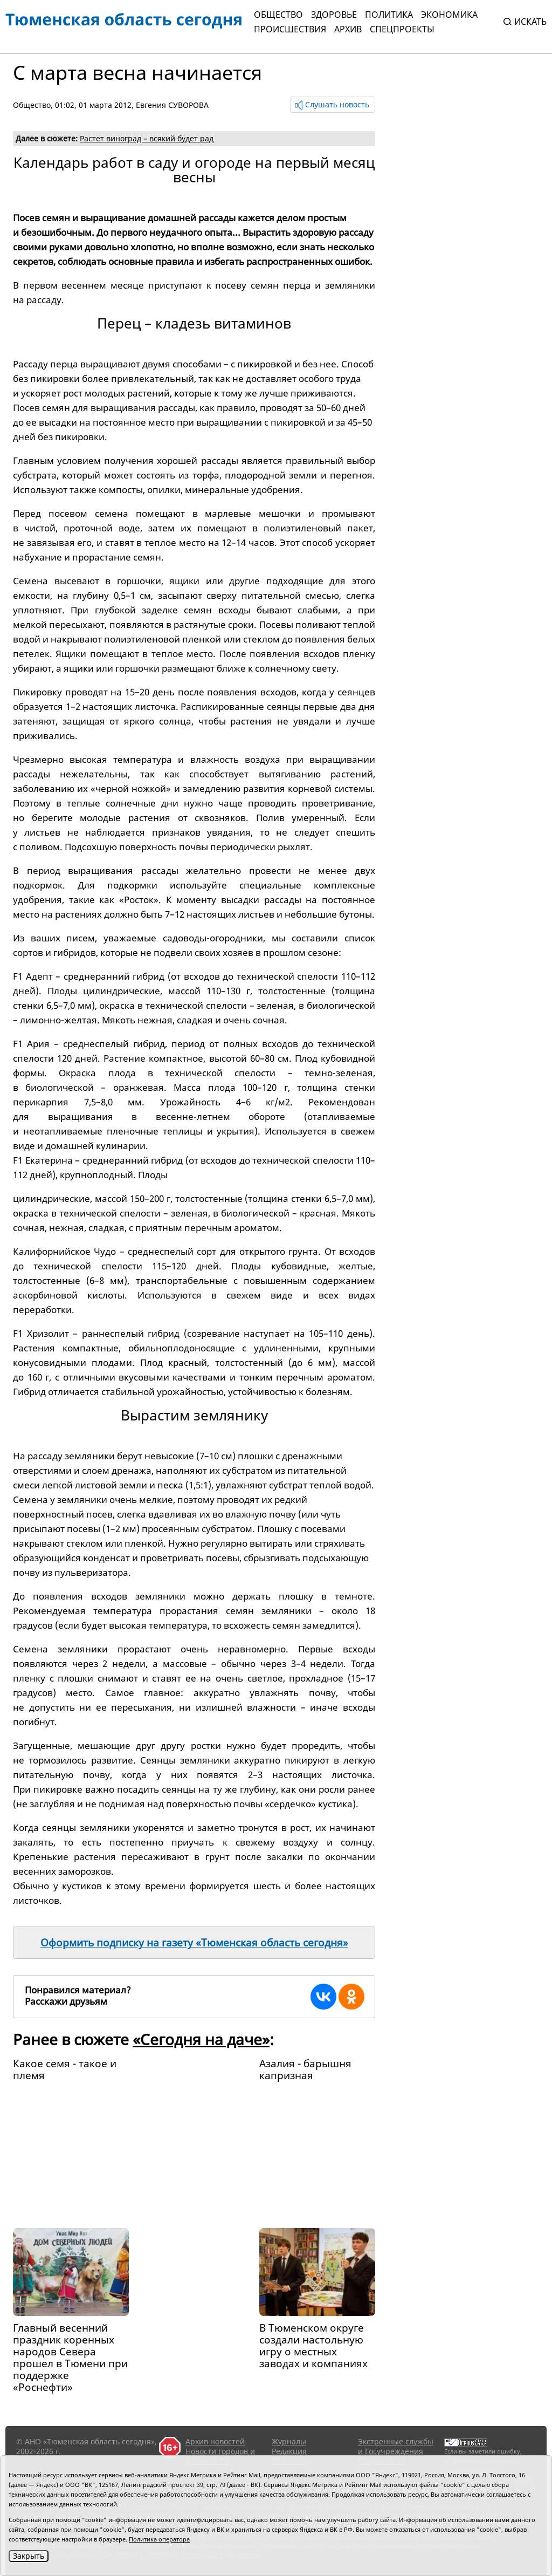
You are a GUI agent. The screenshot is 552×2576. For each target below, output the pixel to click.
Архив (348, 29)
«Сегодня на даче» (201, 2039)
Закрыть (28, 2556)
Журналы (289, 2441)
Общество (278, 15)
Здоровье (334, 15)
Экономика (449, 15)
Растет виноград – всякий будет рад (146, 138)
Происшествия (290, 29)
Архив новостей (215, 2441)
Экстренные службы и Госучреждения (395, 2446)
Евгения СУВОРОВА (172, 105)
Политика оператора (159, 2539)
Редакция (289, 2451)
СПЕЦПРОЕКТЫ (402, 29)
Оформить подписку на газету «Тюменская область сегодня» (194, 1943)
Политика (389, 15)
